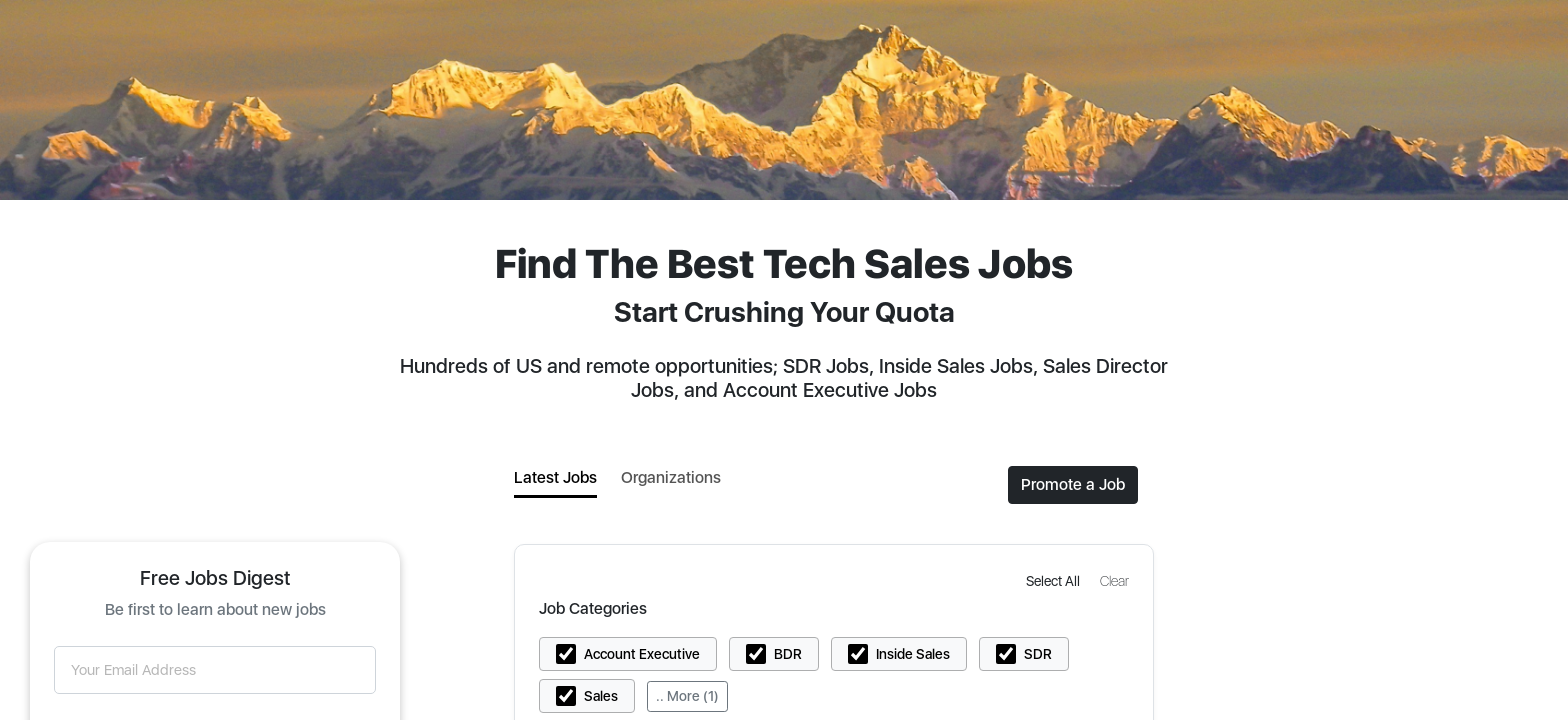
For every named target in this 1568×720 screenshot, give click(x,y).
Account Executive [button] (642, 654)
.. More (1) (687, 696)
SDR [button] (1038, 654)
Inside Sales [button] (913, 654)
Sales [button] (601, 696)
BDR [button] (788, 654)
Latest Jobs (555, 477)
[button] (1055, 580)
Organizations (671, 477)
